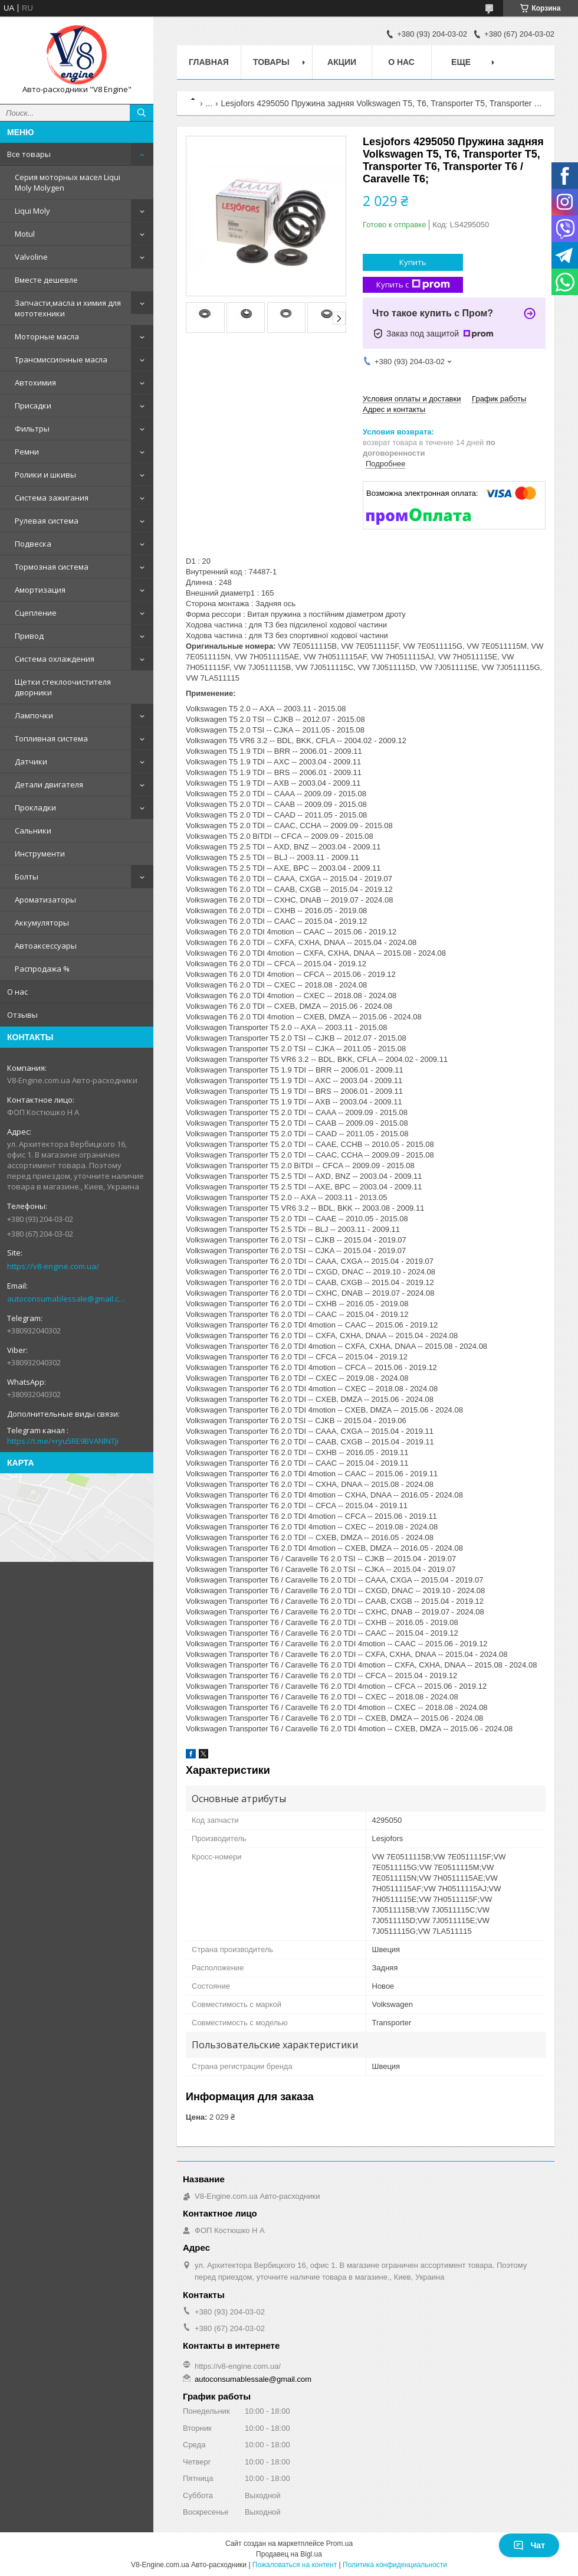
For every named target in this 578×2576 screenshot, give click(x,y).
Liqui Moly (32, 210)
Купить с (413, 284)
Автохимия (35, 382)
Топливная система (51, 738)
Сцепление (36, 612)
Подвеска (33, 543)
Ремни (27, 451)
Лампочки (34, 715)
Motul (25, 233)
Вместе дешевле (46, 279)
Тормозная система (51, 566)
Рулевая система (46, 520)
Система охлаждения (54, 658)
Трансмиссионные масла (61, 359)
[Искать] (141, 113)
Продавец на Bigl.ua (289, 2554)
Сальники (33, 830)
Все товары (29, 154)
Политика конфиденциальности (395, 2565)
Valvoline (31, 256)
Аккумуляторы (42, 922)
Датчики (31, 761)
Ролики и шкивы (45, 474)
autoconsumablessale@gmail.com (67, 1298)
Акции (341, 62)
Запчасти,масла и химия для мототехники (68, 308)
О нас (17, 991)
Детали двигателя (49, 784)
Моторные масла (47, 336)
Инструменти (40, 853)
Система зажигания (51, 497)
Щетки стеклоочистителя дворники (63, 687)
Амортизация (40, 589)
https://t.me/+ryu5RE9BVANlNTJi (63, 1441)
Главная (209, 62)
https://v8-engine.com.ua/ (53, 1266)
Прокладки (35, 807)
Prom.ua (339, 2543)
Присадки (33, 405)
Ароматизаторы (45, 899)
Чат (529, 2545)
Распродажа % (42, 968)
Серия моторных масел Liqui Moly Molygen (67, 182)
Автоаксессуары (46, 945)
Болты (26, 876)
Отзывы (22, 1014)
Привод (29, 635)
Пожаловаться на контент (294, 2565)
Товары (271, 62)
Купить (412, 262)
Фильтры (32, 428)
